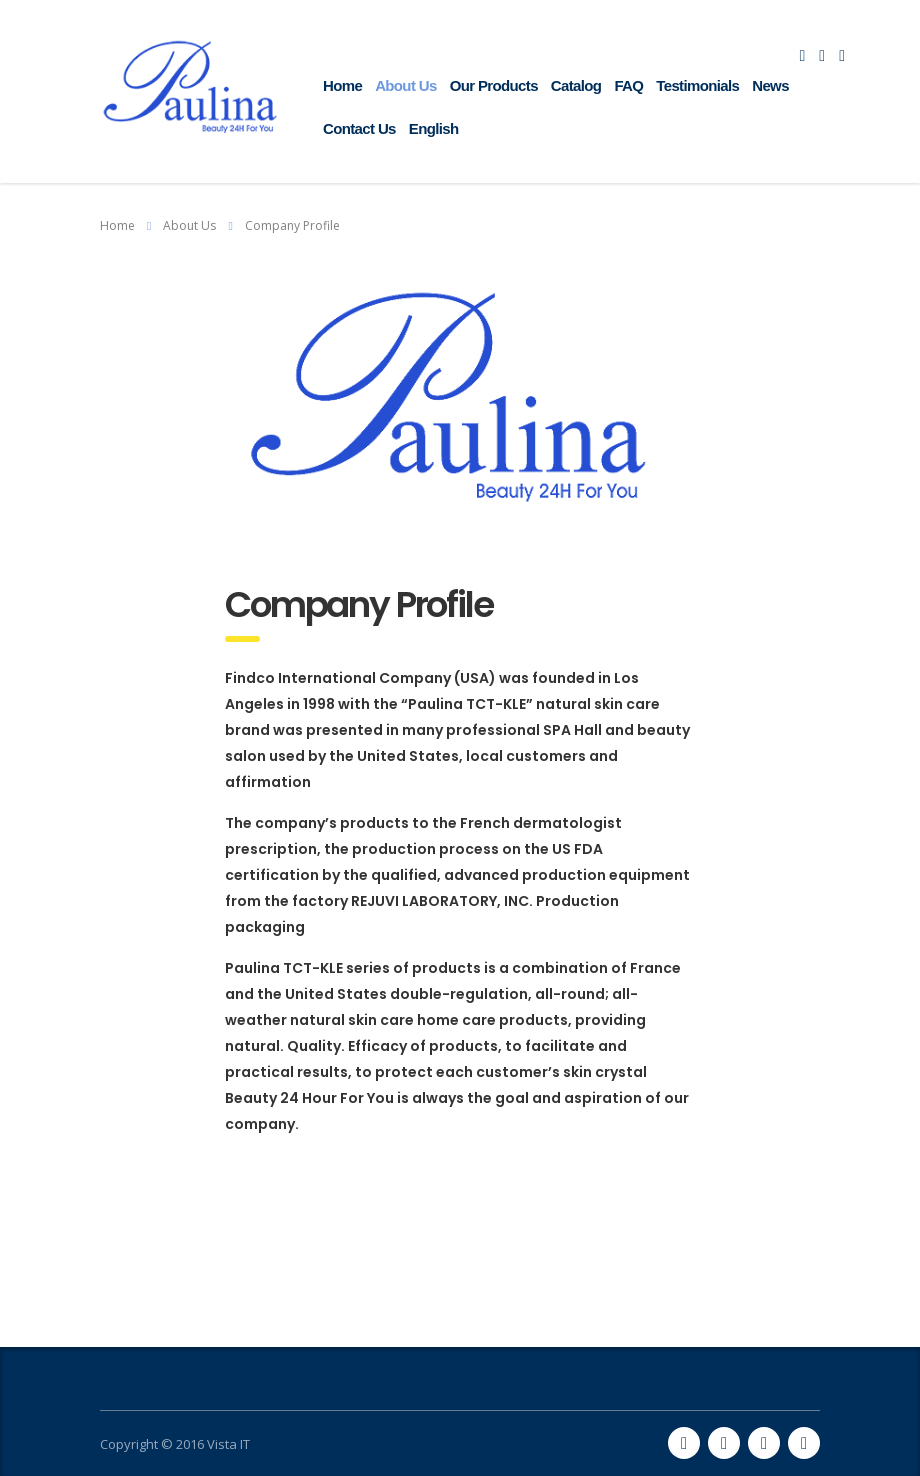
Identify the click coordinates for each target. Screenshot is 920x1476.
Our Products (494, 85)
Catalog (576, 85)
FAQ (628, 85)
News (770, 85)
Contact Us (359, 128)
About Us (406, 85)
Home (342, 85)
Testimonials (697, 85)
